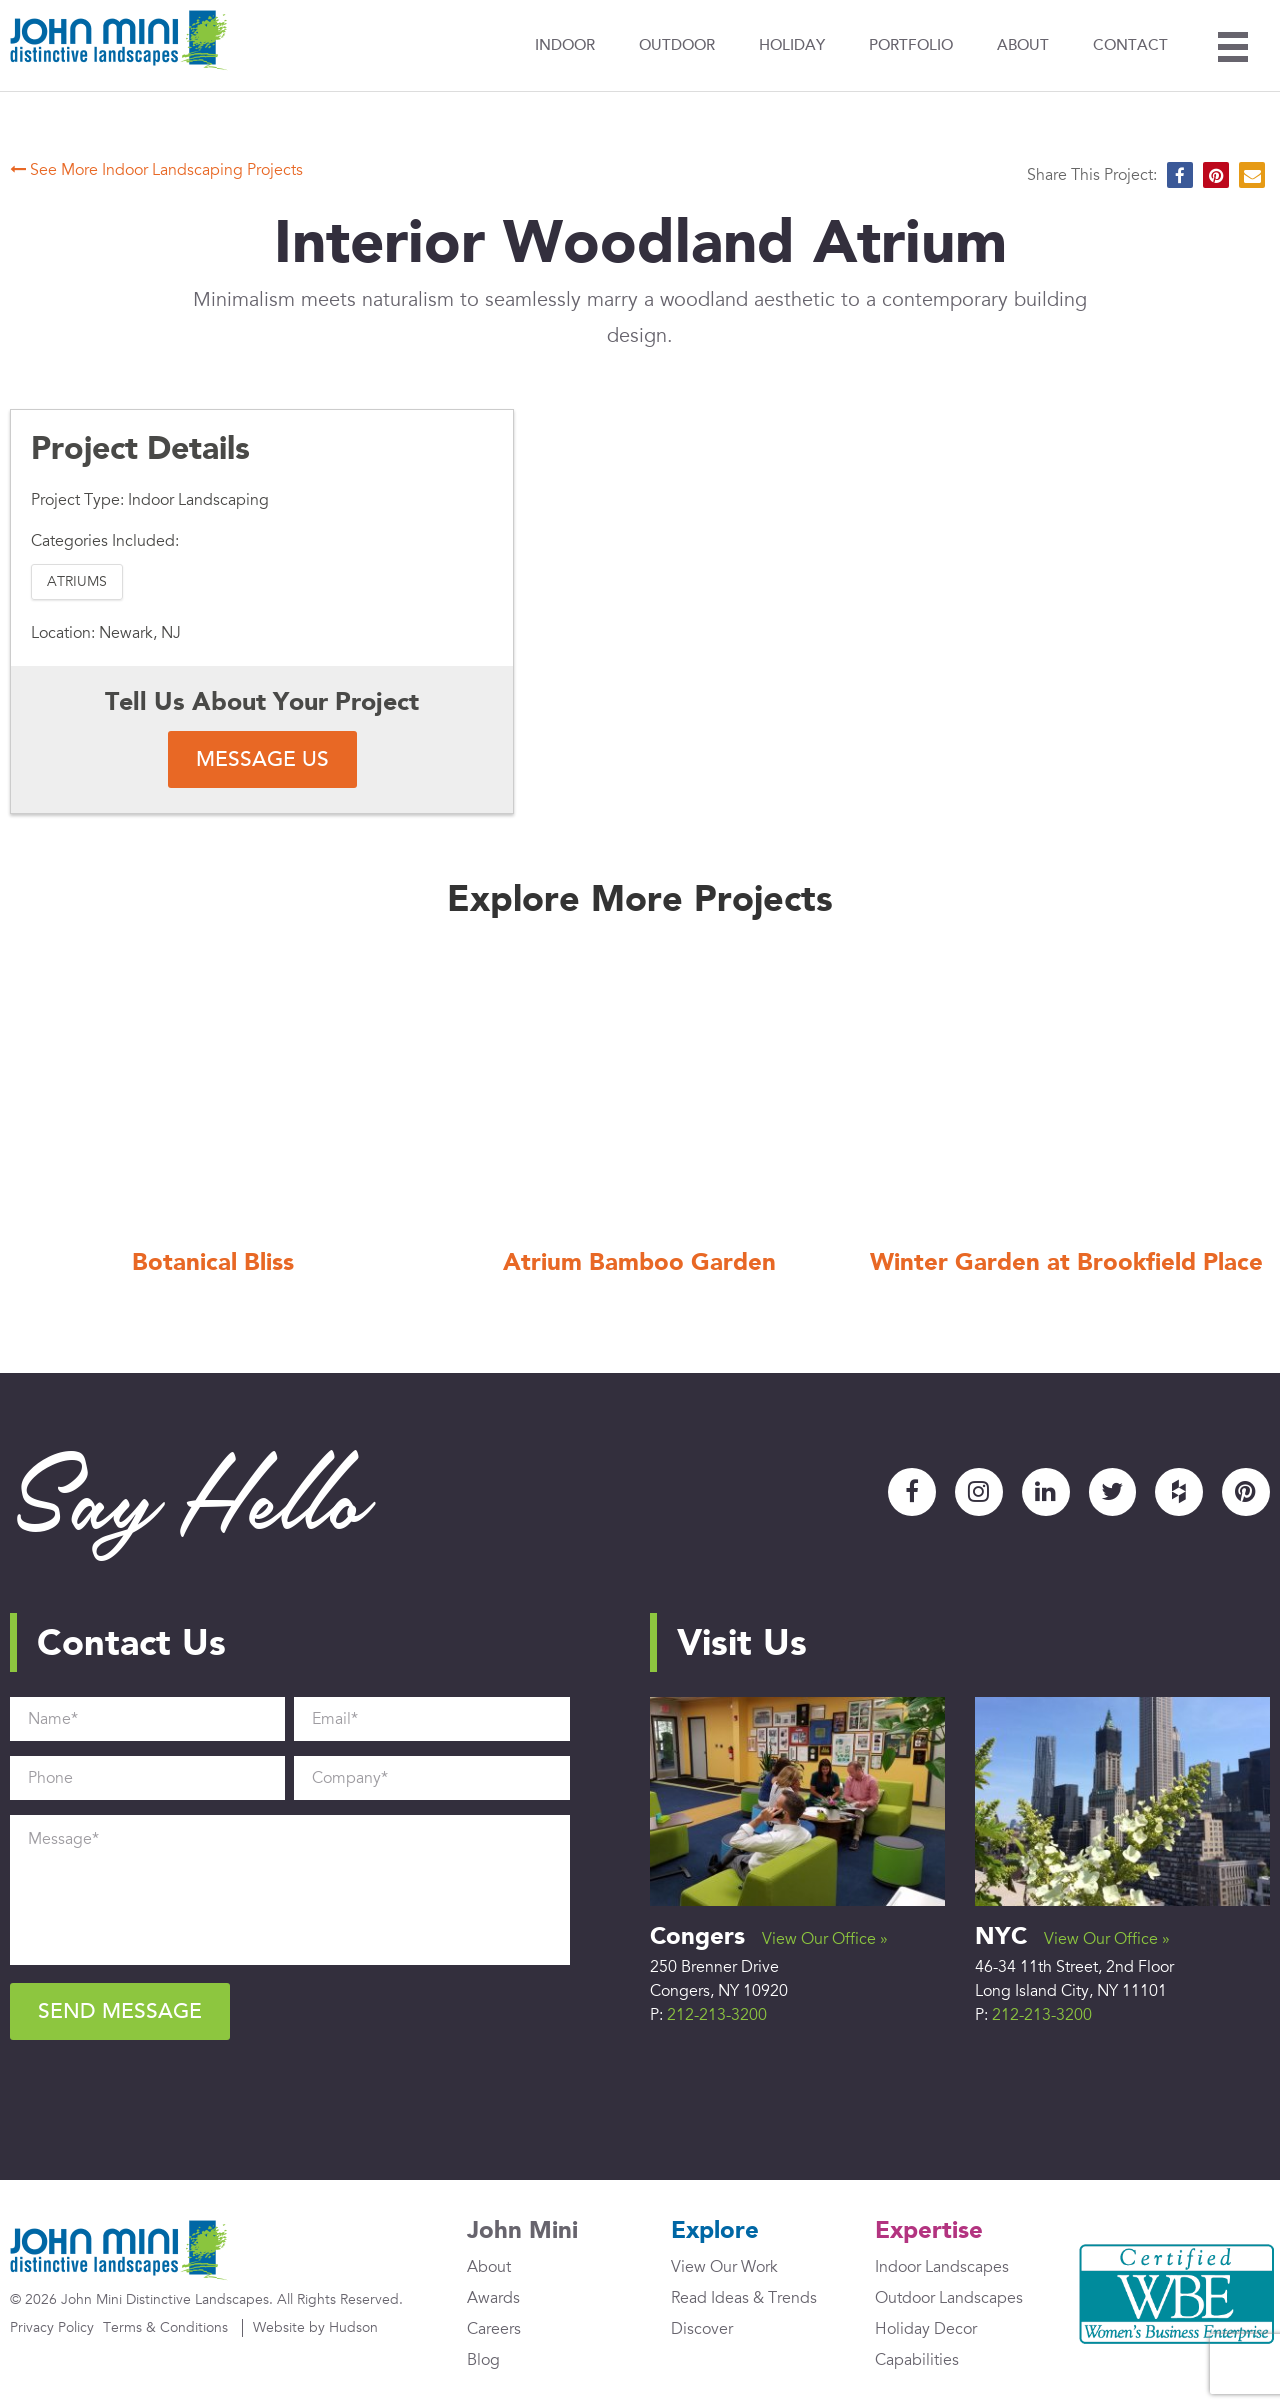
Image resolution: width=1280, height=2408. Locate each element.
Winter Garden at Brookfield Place (1066, 1265)
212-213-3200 (717, 2015)
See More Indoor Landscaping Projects (156, 170)
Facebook (911, 1492)
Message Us (262, 759)
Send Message (120, 2011)
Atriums (77, 581)
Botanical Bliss (213, 1265)
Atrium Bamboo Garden (639, 1265)
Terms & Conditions (165, 2328)
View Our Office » (825, 1939)
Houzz (1179, 1492)
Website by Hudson (315, 2328)
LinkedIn (1045, 1492)
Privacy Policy (52, 2328)
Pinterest (1246, 1492)
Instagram (978, 1492)
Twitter (1112, 1492)
